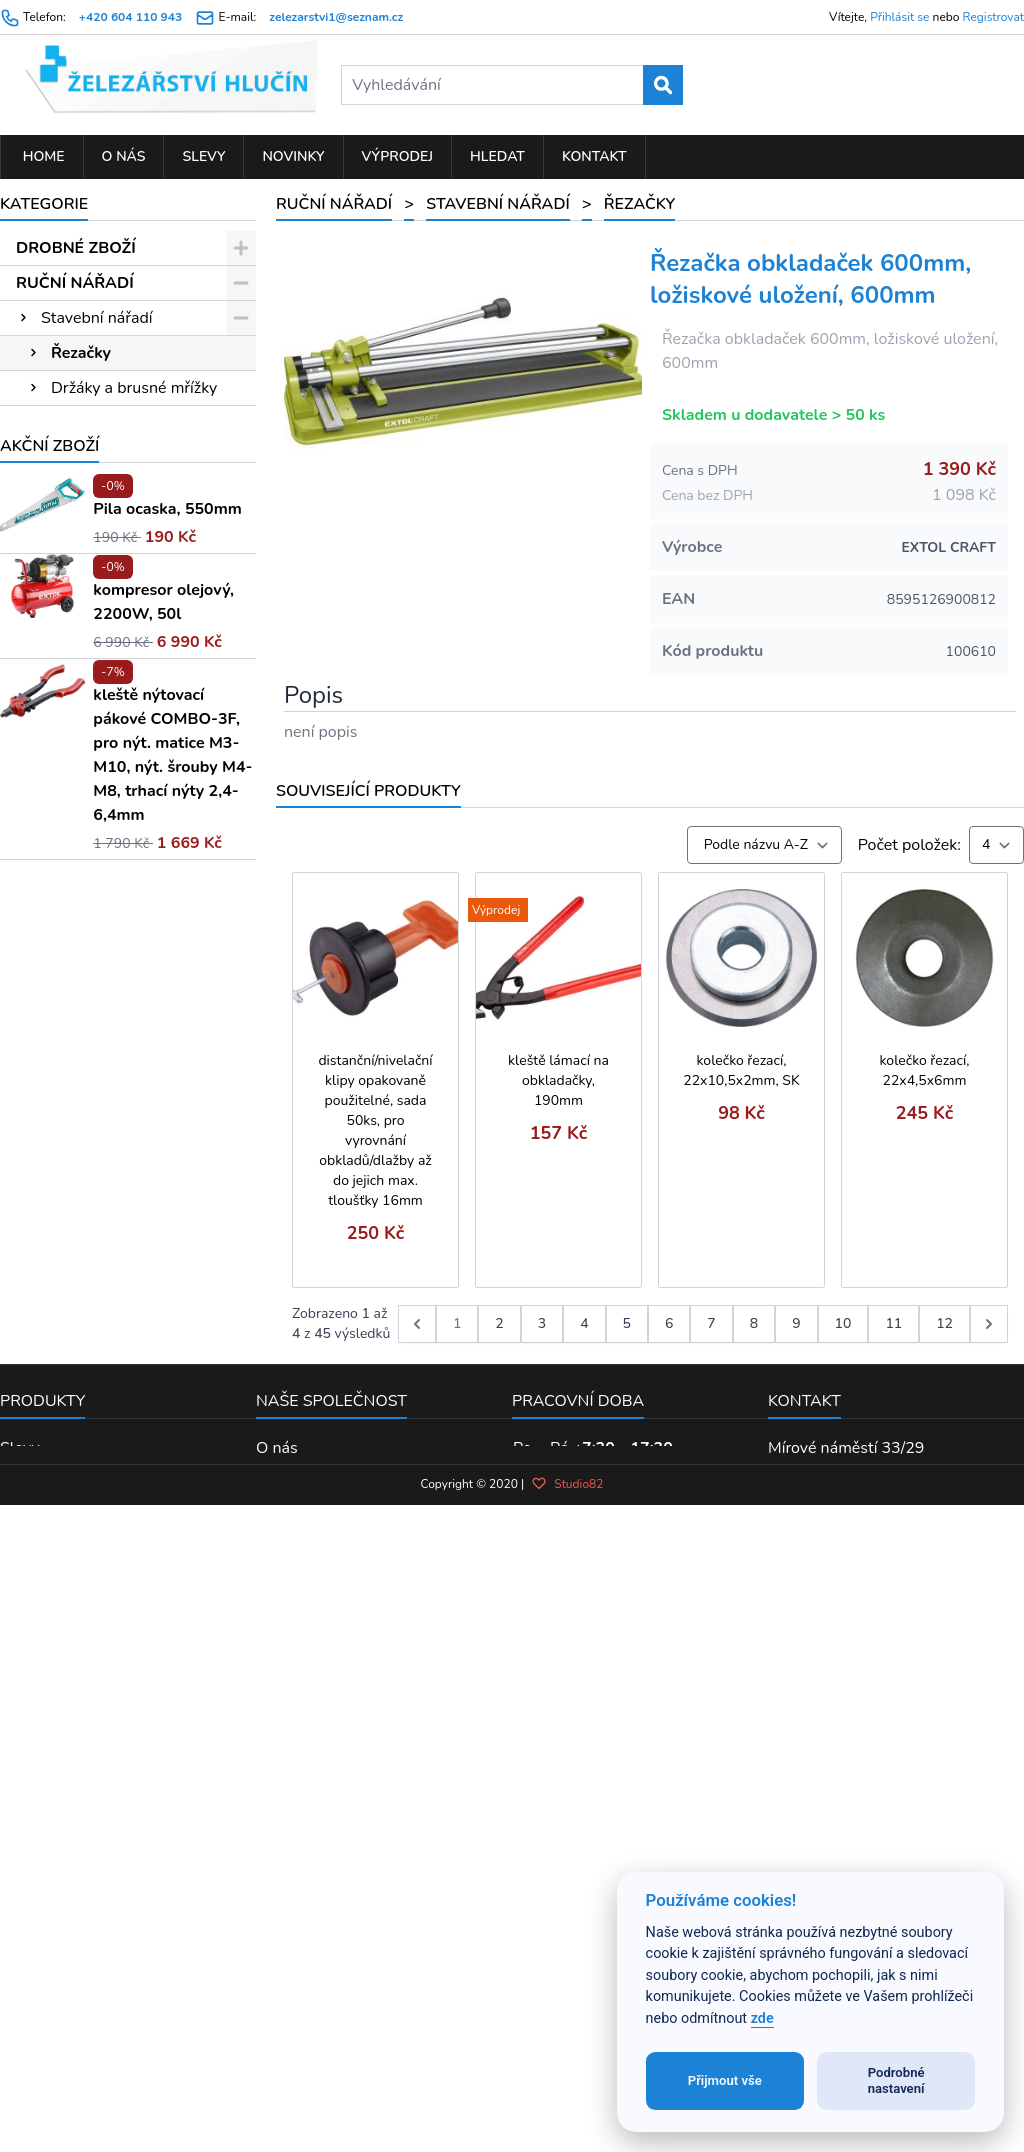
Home (42, 156)
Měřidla (68, 700)
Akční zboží (49, 1396)
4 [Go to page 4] (584, 1323)
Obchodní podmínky (327, 1956)
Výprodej (398, 156)
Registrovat (993, 17)
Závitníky (73, 821)
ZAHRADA (56, 1257)
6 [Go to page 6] (669, 1323)
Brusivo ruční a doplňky (124, 1066)
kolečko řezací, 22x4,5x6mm (925, 1070)
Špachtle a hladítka (119, 458)
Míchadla (83, 423)
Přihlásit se (899, 17)
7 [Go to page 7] (711, 1323)
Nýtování (73, 1101)
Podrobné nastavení (896, 2080)
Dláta (60, 891)
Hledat (497, 156)
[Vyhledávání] (511, 85)
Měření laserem (96, 926)
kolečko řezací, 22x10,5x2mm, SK (741, 1070)
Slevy (203, 156)
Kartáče (68, 579)
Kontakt (594, 156)
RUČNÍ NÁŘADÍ (75, 283)
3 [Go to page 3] (542, 1323)
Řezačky (81, 353)
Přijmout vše (725, 2080)
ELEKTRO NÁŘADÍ (85, 1222)
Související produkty (368, 791)
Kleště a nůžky (92, 961)
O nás (124, 156)
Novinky (293, 156)
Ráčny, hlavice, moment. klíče (114, 743)
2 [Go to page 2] (499, 1323)
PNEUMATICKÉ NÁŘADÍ (106, 1292)
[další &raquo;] (989, 1324)
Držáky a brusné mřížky (134, 388)
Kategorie (44, 204)
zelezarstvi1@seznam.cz (336, 17)
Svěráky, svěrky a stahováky (89, 622)
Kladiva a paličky (100, 665)
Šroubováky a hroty (110, 493)
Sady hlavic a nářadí (112, 1031)
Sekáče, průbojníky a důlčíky (101, 536)
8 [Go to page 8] (754, 1323)
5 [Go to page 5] (627, 1323)
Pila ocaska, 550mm (167, 1459)
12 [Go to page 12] (944, 1323)
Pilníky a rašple (95, 856)
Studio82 (567, 2071)
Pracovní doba (578, 1883)
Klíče (58, 786)
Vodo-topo (79, 1136)
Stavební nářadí (96, 318)
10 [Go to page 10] (843, 1323)
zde (762, 2018)
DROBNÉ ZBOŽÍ (76, 248)
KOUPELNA (59, 1327)
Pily (54, 996)
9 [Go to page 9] (796, 1323)
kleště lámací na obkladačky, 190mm (558, 1080)
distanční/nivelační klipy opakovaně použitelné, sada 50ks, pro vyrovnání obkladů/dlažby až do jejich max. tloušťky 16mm (375, 1130)
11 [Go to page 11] (893, 1323)
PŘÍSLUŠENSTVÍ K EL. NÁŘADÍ (99, 1179)
